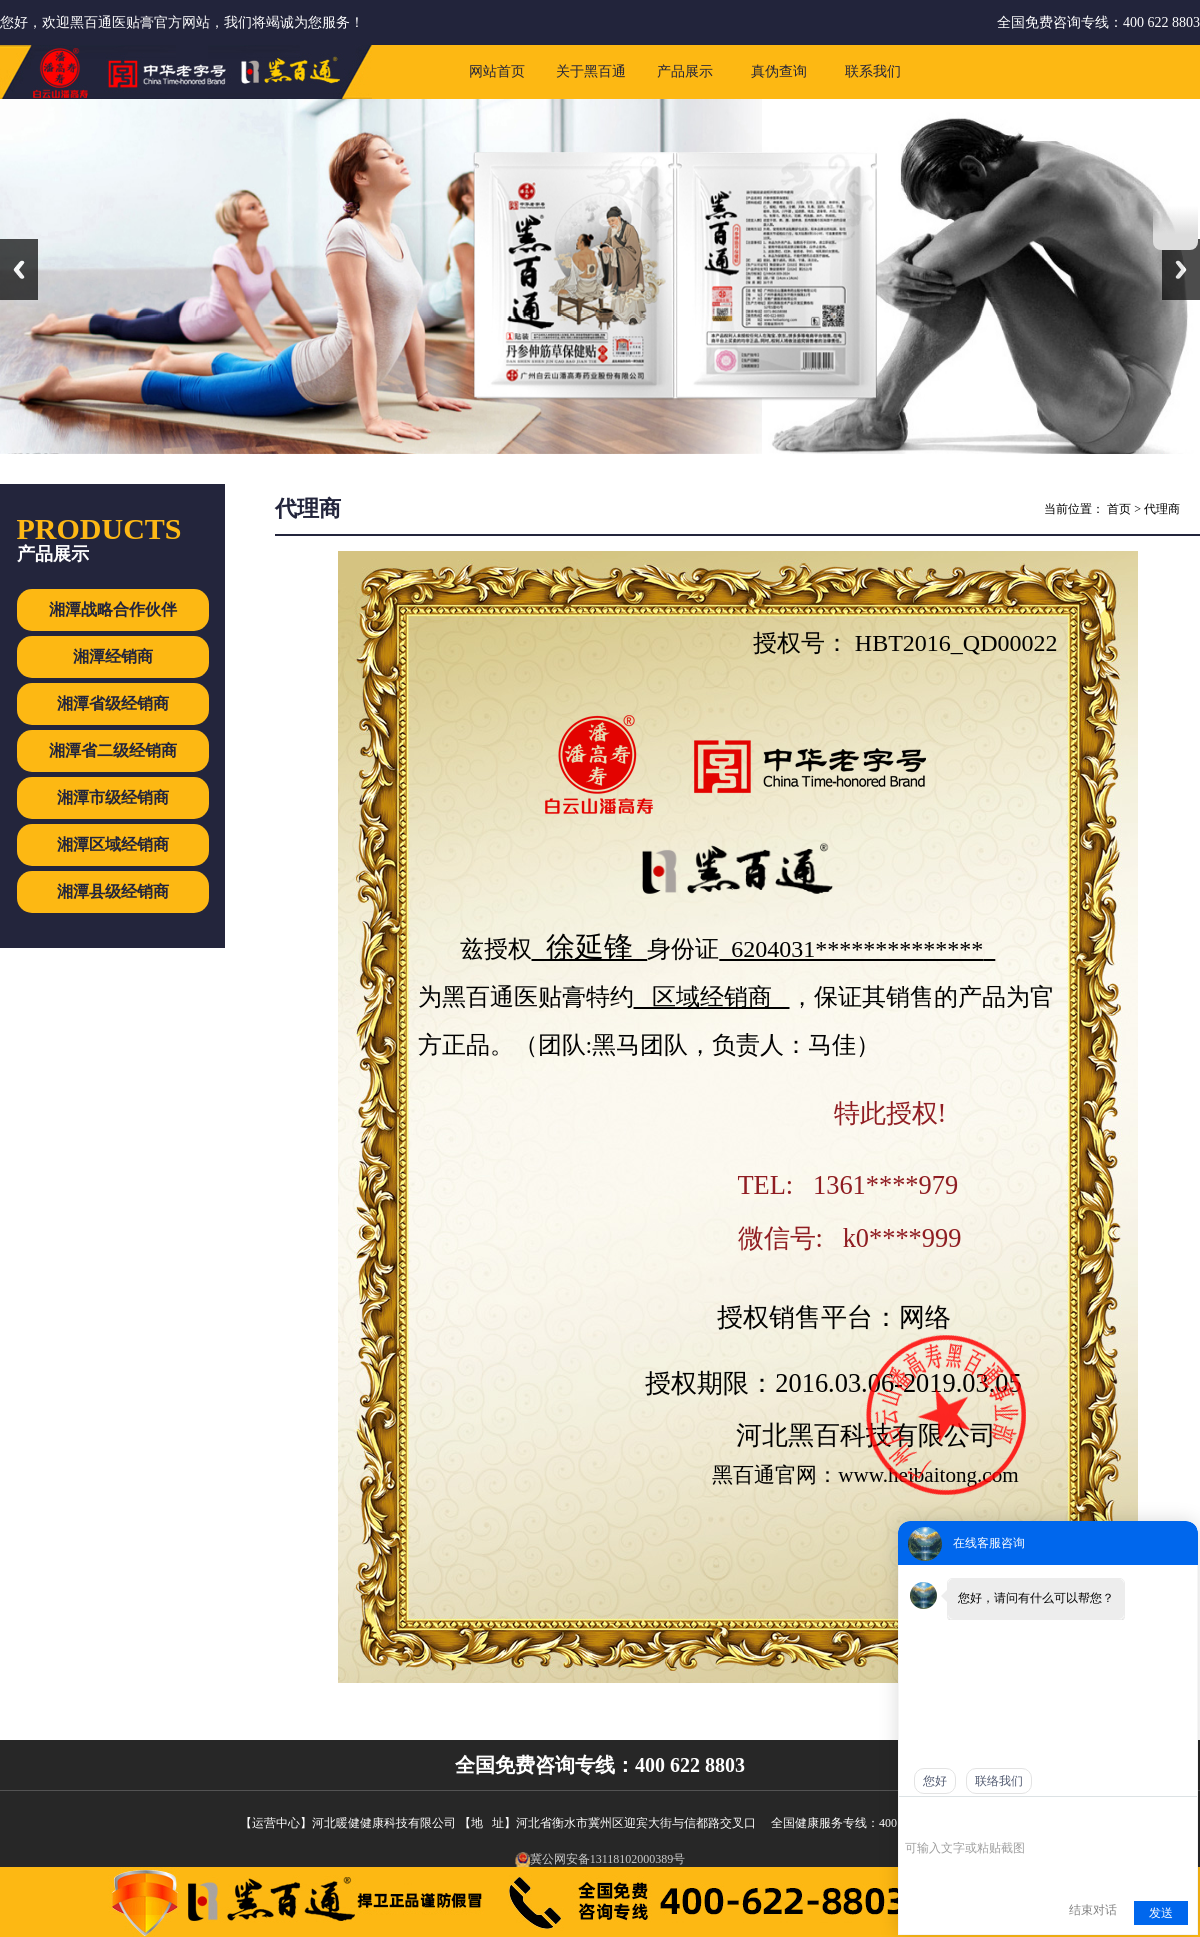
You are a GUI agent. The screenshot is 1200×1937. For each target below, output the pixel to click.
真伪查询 (779, 71)
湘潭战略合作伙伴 (113, 609)
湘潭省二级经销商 (113, 750)
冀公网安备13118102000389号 (600, 1859)
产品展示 (685, 71)
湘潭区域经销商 (113, 844)
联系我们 (873, 71)
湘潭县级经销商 (113, 891)
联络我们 (999, 1781)
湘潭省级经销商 (113, 703)
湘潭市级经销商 (113, 797)
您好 (935, 1781)
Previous (19, 269)
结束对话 (1093, 1910)
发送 (1161, 1913)
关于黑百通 (591, 71)
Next (1181, 269)
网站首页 (497, 71)
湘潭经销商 (113, 656)
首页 (1119, 509)
